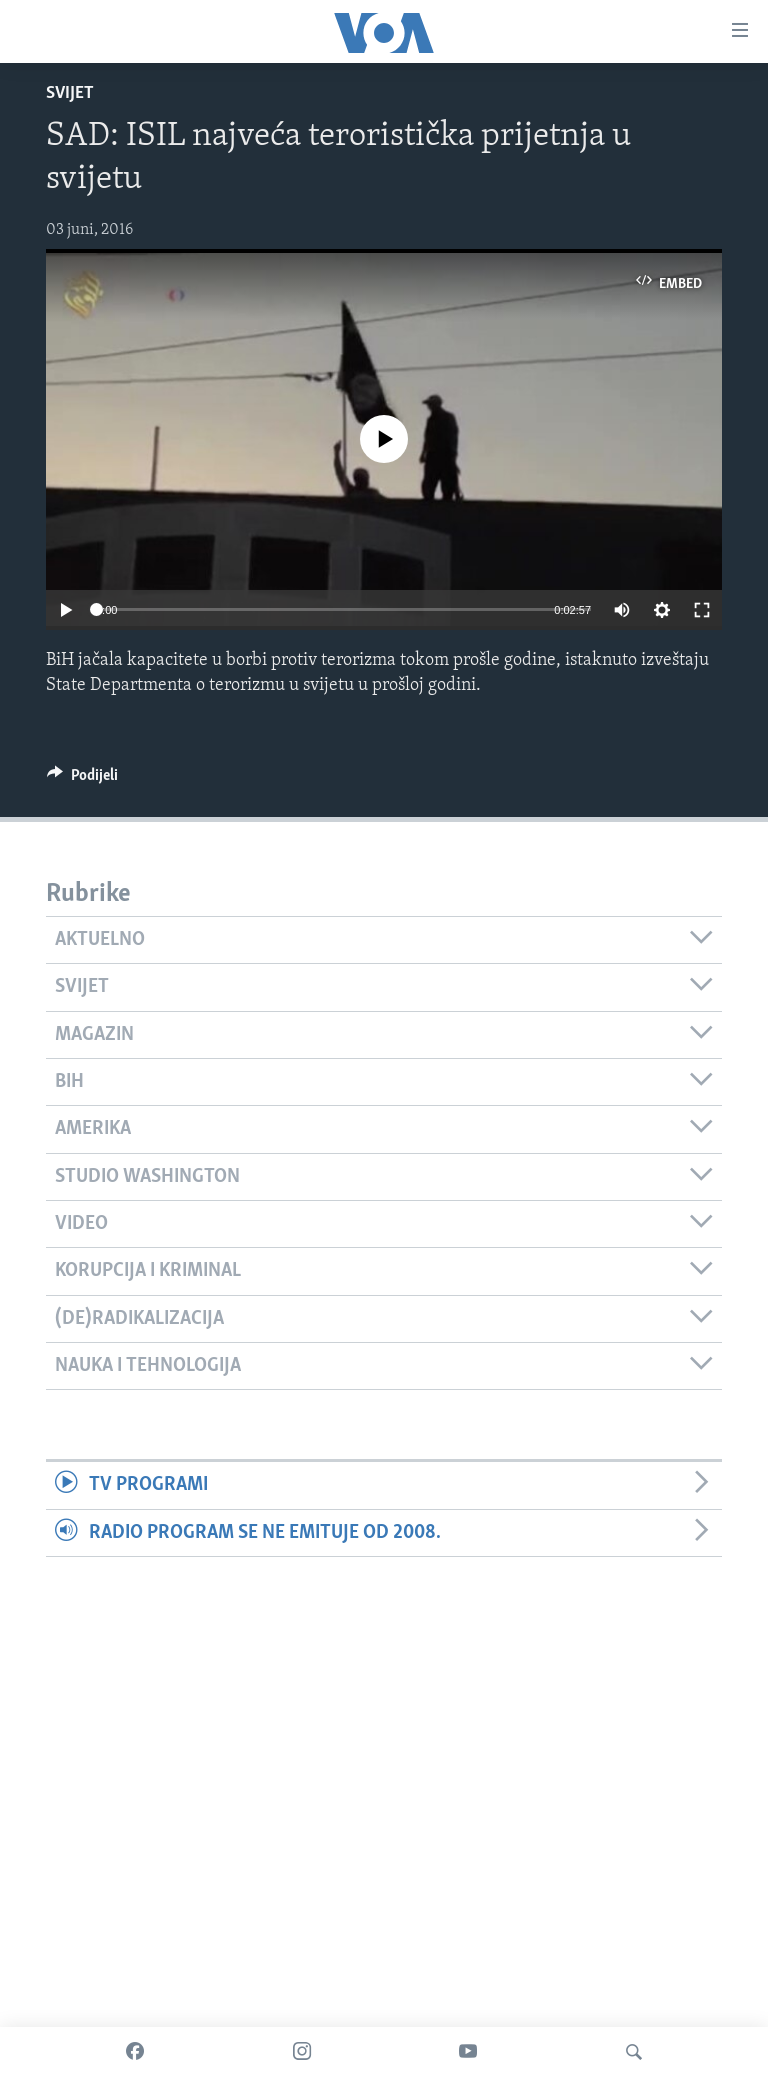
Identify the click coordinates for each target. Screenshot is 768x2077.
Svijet (70, 93)
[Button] (82, 780)
